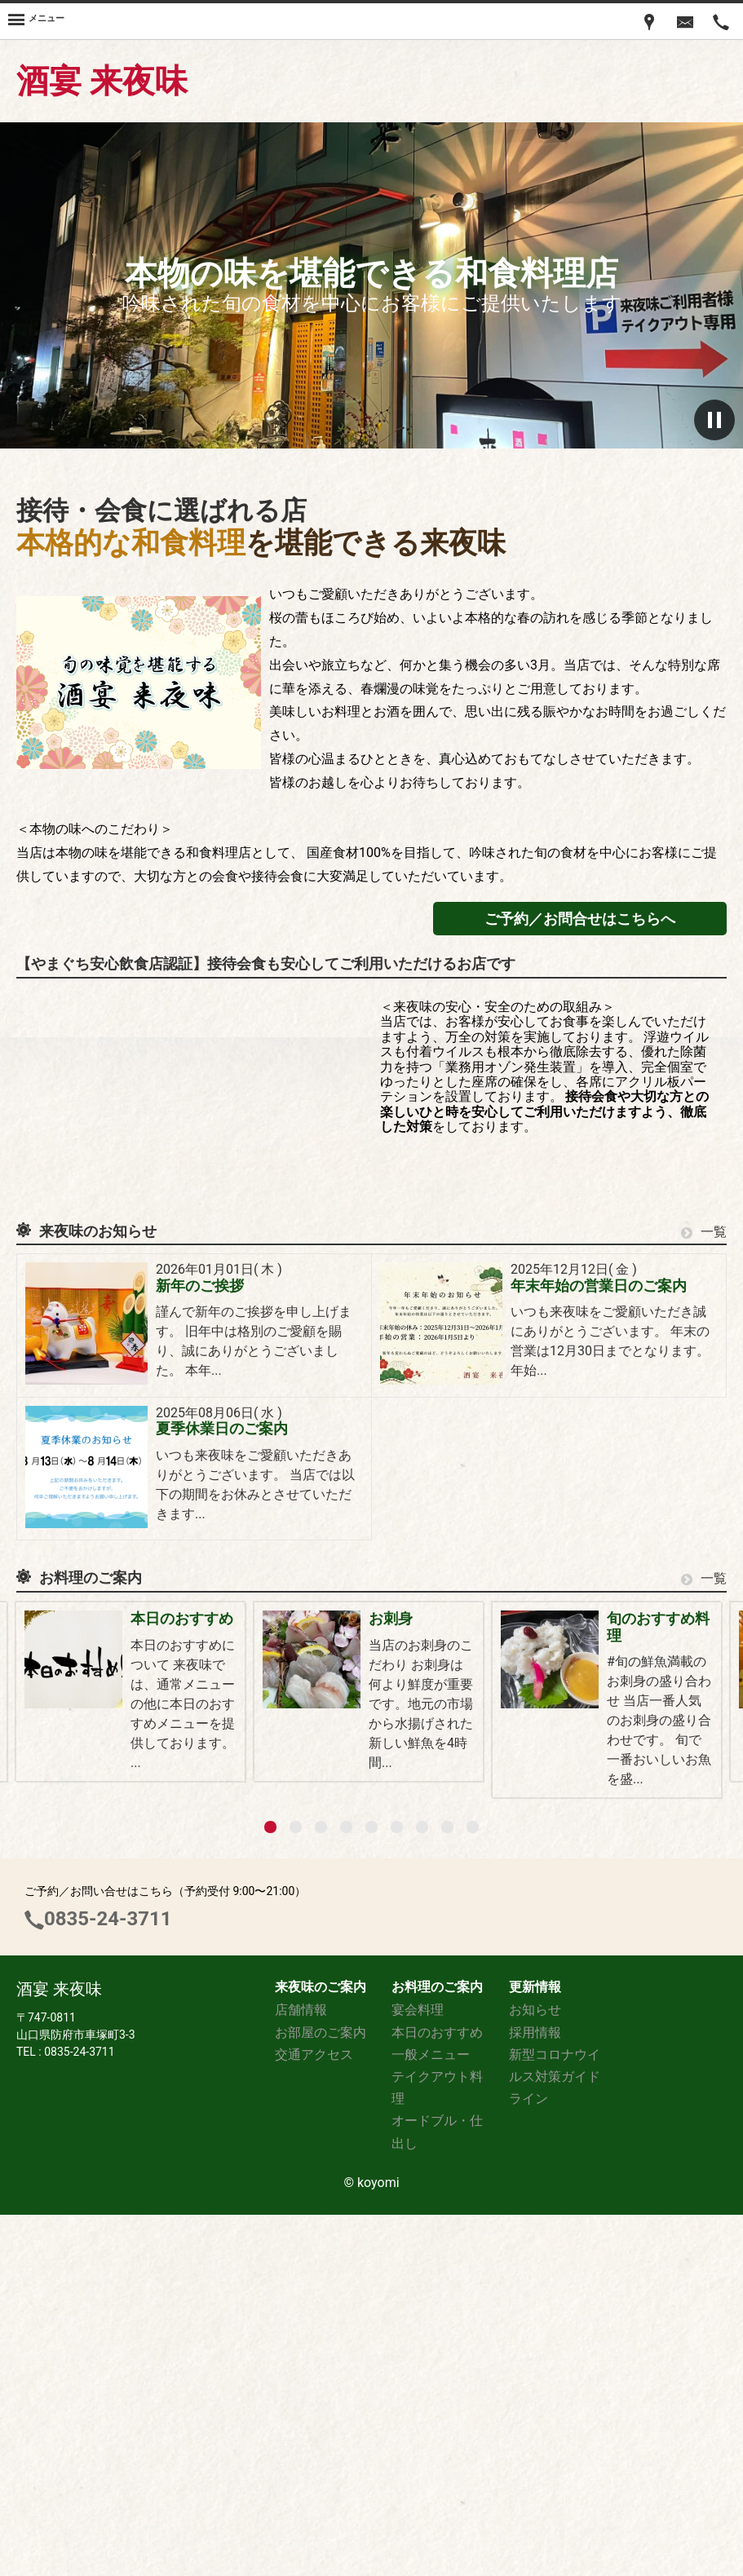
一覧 (704, 1232)
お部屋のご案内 (320, 2393)
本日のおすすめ (182, 1618)
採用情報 (535, 2393)
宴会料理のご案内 (190, 1855)
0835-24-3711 (108, 2280)
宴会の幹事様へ (537, 1736)
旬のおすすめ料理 (190, 1736)
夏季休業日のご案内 (222, 1429)
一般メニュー (175, 2091)
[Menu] (36, 21)
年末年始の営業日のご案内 (599, 1286)
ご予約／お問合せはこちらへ (579, 918)
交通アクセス (314, 2415)
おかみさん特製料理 (552, 1973)
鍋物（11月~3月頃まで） (566, 1855)
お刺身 (508, 1618)
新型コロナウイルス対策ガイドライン (554, 2437)
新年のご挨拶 (200, 1286)
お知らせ (535, 2371)
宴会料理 (417, 2371)
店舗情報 (301, 2371)
